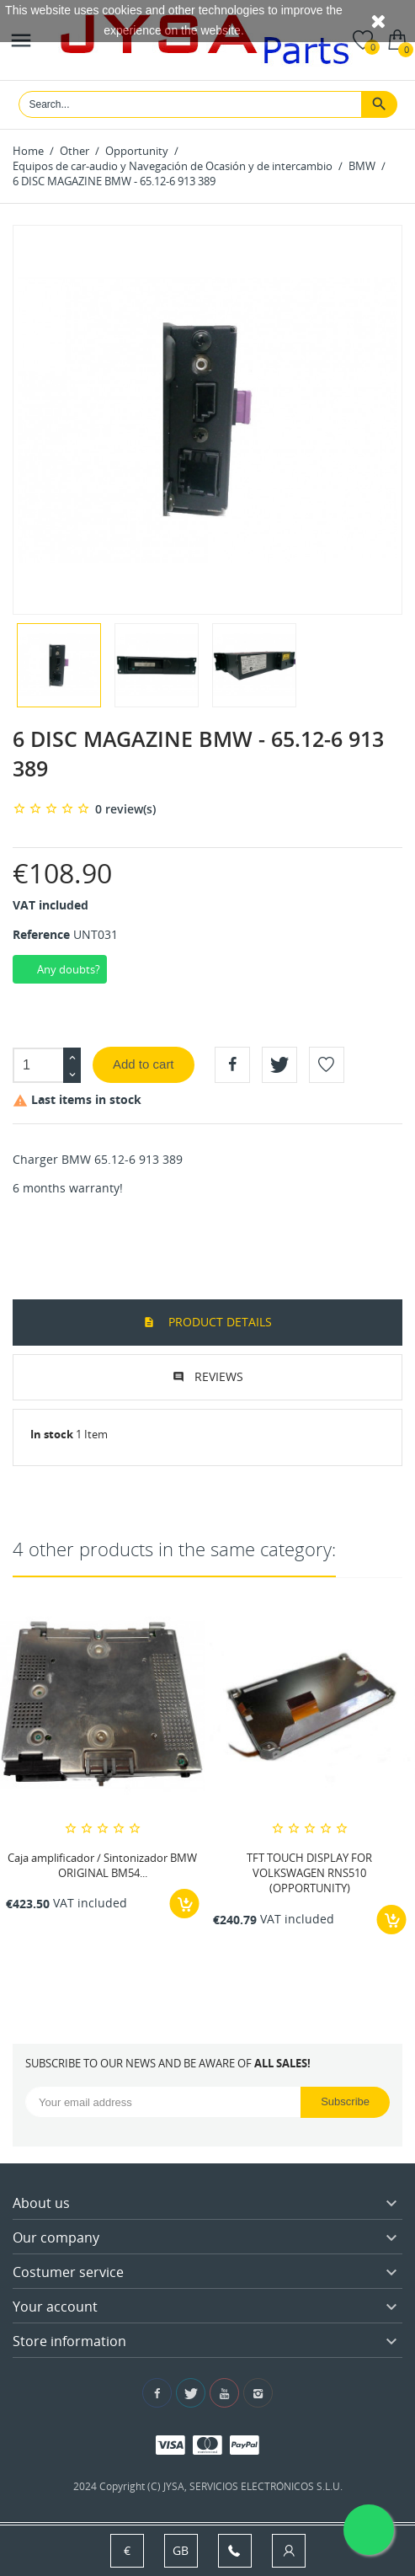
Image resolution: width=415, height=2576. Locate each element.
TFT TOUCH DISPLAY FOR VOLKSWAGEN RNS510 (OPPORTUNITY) (309, 1873)
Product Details (218, 1322)
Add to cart (143, 1064)
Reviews (218, 1376)
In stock (51, 1434)
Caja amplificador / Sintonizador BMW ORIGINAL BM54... (102, 1865)
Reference (41, 934)
